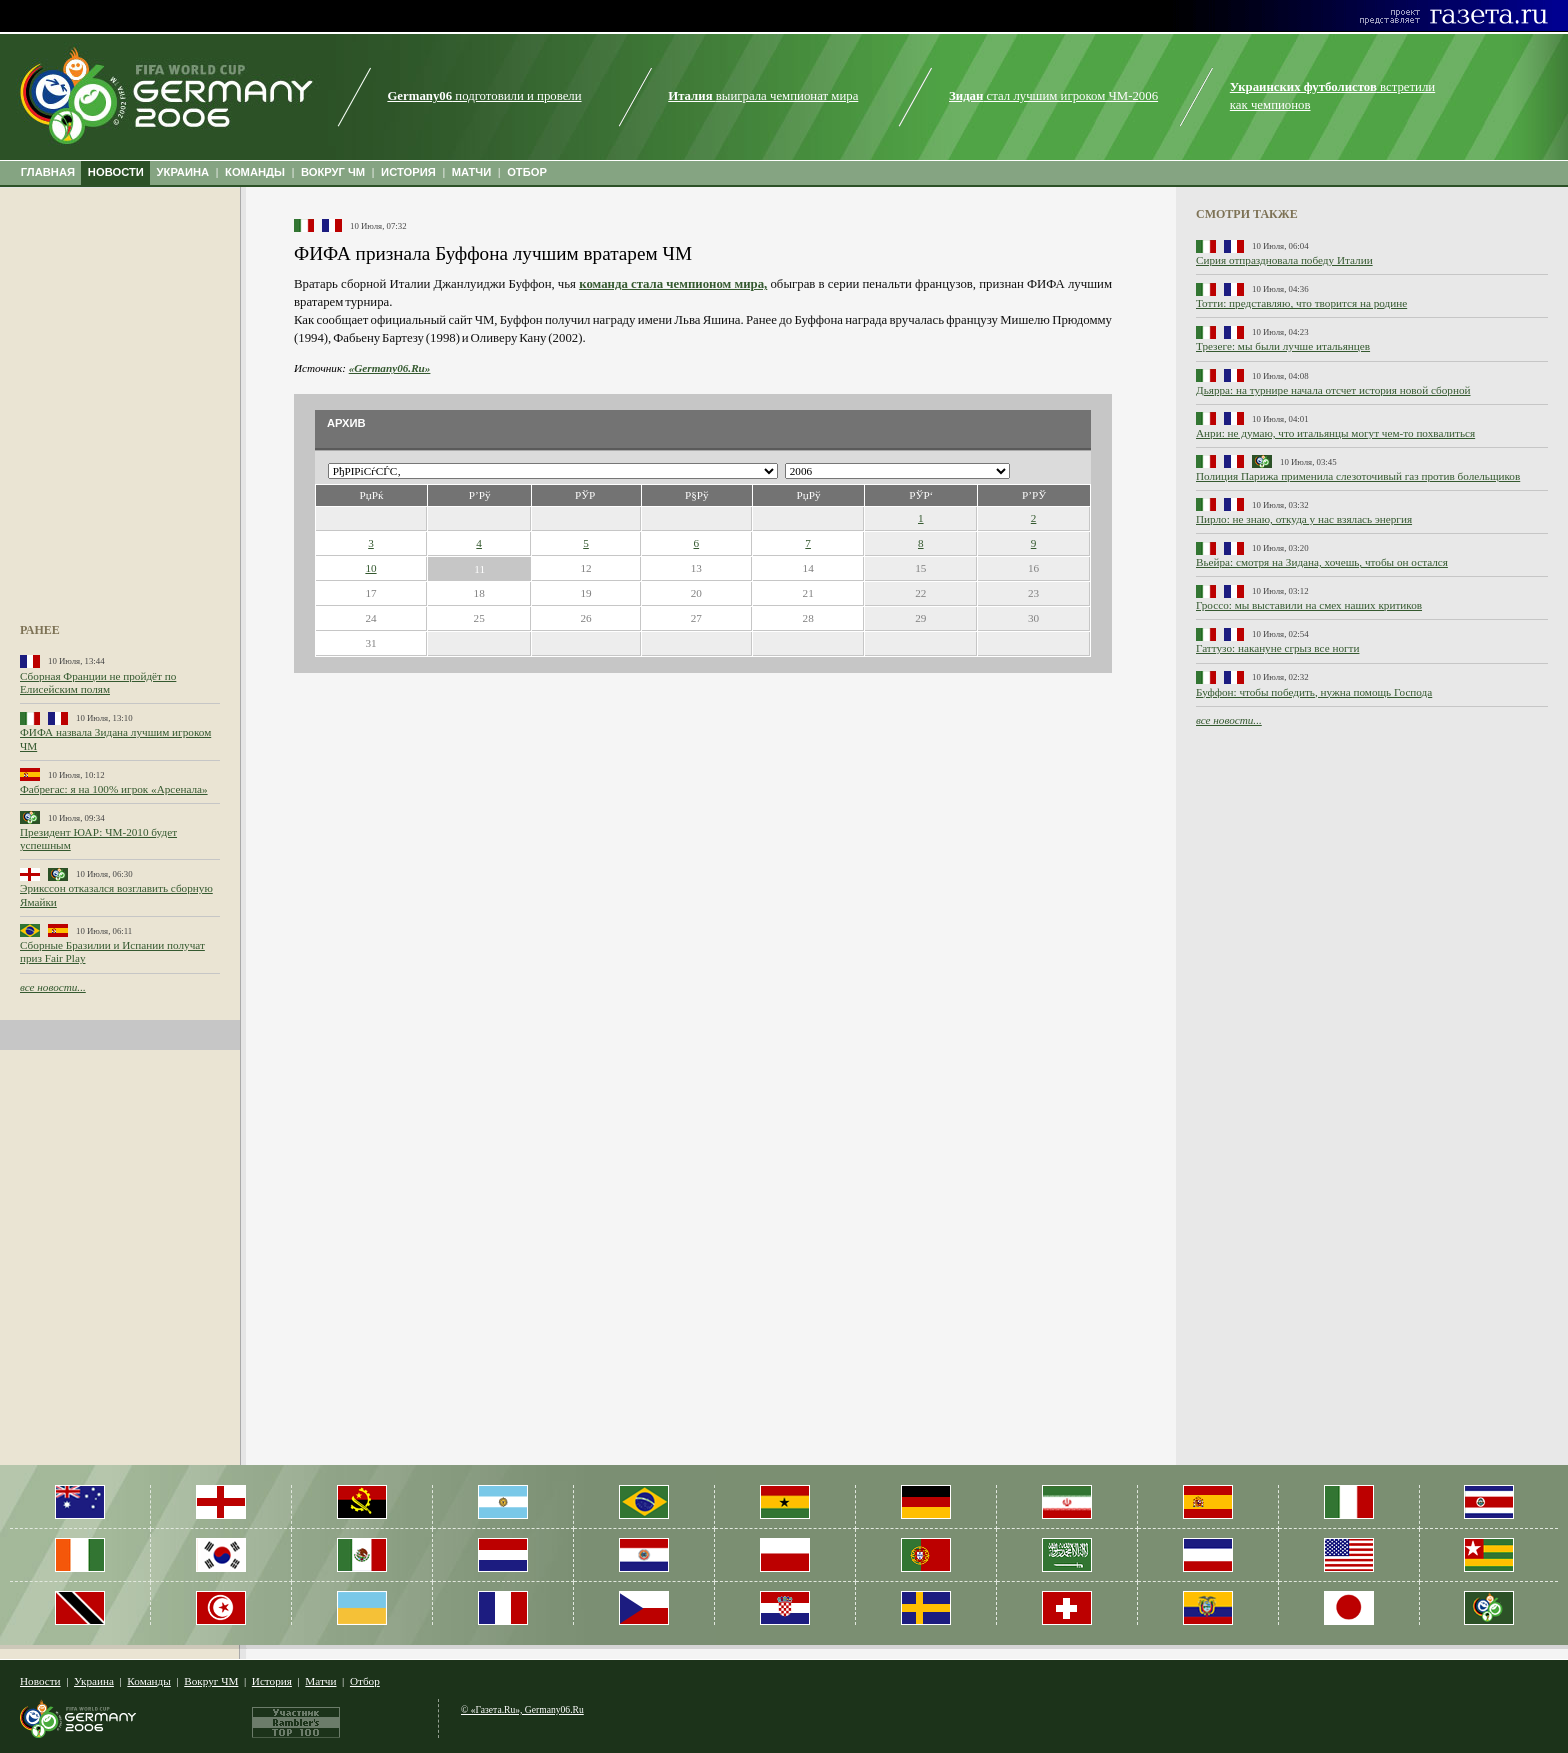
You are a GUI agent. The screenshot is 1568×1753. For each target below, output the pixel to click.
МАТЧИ (472, 172)
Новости (40, 1681)
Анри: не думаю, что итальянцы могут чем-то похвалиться (1335, 433)
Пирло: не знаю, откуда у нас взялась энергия (1304, 519)
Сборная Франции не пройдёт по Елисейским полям (98, 682)
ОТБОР (527, 172)
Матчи (320, 1681)
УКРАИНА (183, 172)
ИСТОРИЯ (408, 172)
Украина (94, 1681)
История (272, 1681)
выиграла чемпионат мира (763, 96)
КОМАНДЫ (255, 172)
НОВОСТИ (116, 172)
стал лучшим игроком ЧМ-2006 (1053, 96)
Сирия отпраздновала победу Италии (1284, 260)
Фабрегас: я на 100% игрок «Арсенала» (114, 789)
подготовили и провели (484, 96)
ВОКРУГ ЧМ (333, 172)
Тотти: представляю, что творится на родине (1301, 303)
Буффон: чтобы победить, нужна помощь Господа (1314, 692)
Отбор (365, 1681)
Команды (148, 1681)
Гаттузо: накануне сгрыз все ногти (1277, 648)
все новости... (53, 987)
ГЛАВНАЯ (48, 172)
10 (370, 568)
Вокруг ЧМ (211, 1681)
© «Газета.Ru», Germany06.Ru (522, 1709)
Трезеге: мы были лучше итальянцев (1283, 346)
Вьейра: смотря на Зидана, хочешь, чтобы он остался (1322, 562)
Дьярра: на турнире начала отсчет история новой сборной (1333, 390)
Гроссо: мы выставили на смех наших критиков (1309, 605)
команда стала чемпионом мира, (673, 284)
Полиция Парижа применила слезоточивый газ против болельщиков (1358, 476)
